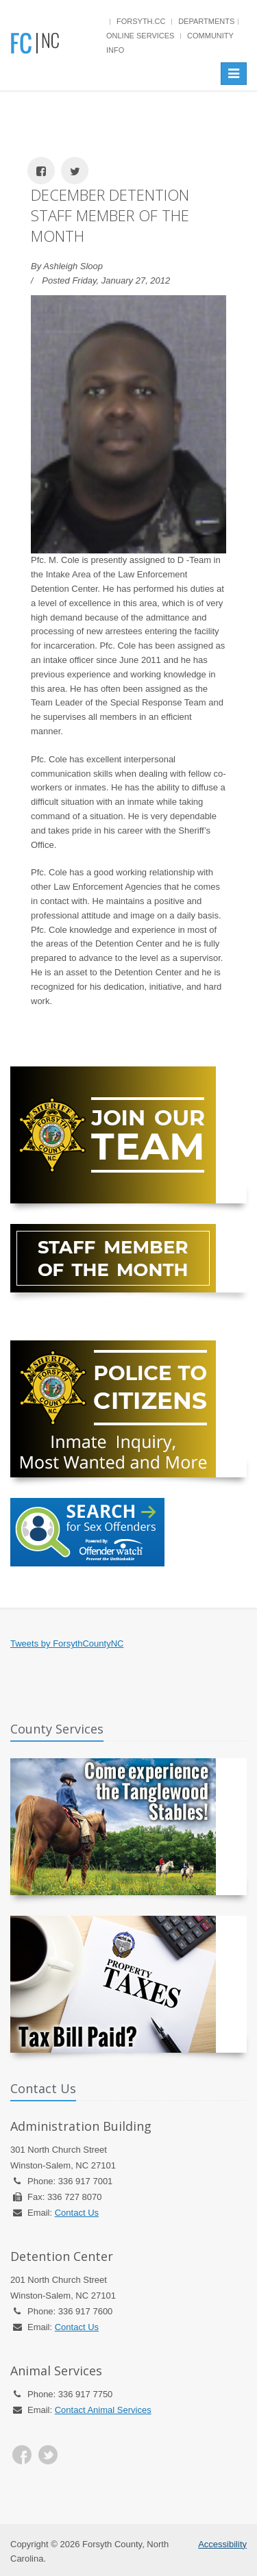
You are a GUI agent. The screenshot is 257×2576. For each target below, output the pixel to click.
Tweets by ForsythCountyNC (66, 1643)
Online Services (140, 36)
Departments (206, 21)
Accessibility (222, 2544)
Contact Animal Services (103, 2410)
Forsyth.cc (141, 21)
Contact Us (77, 2213)
